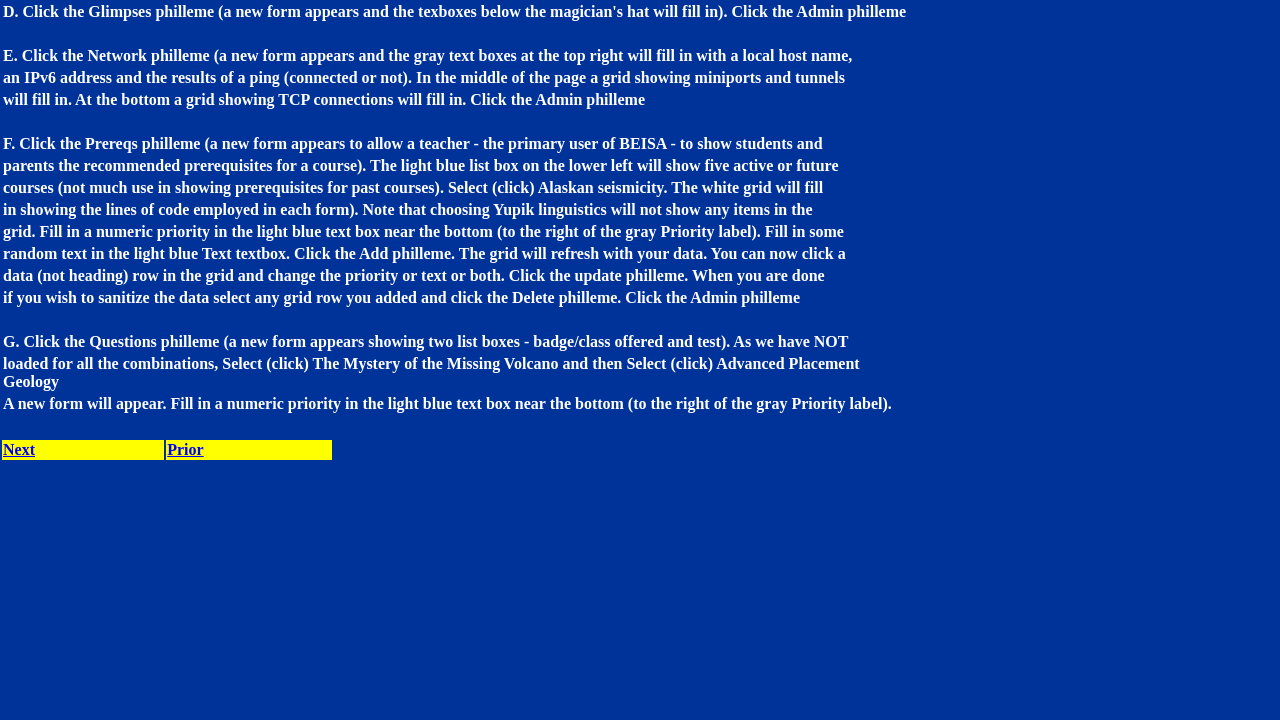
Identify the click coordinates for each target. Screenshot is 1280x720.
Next (19, 449)
